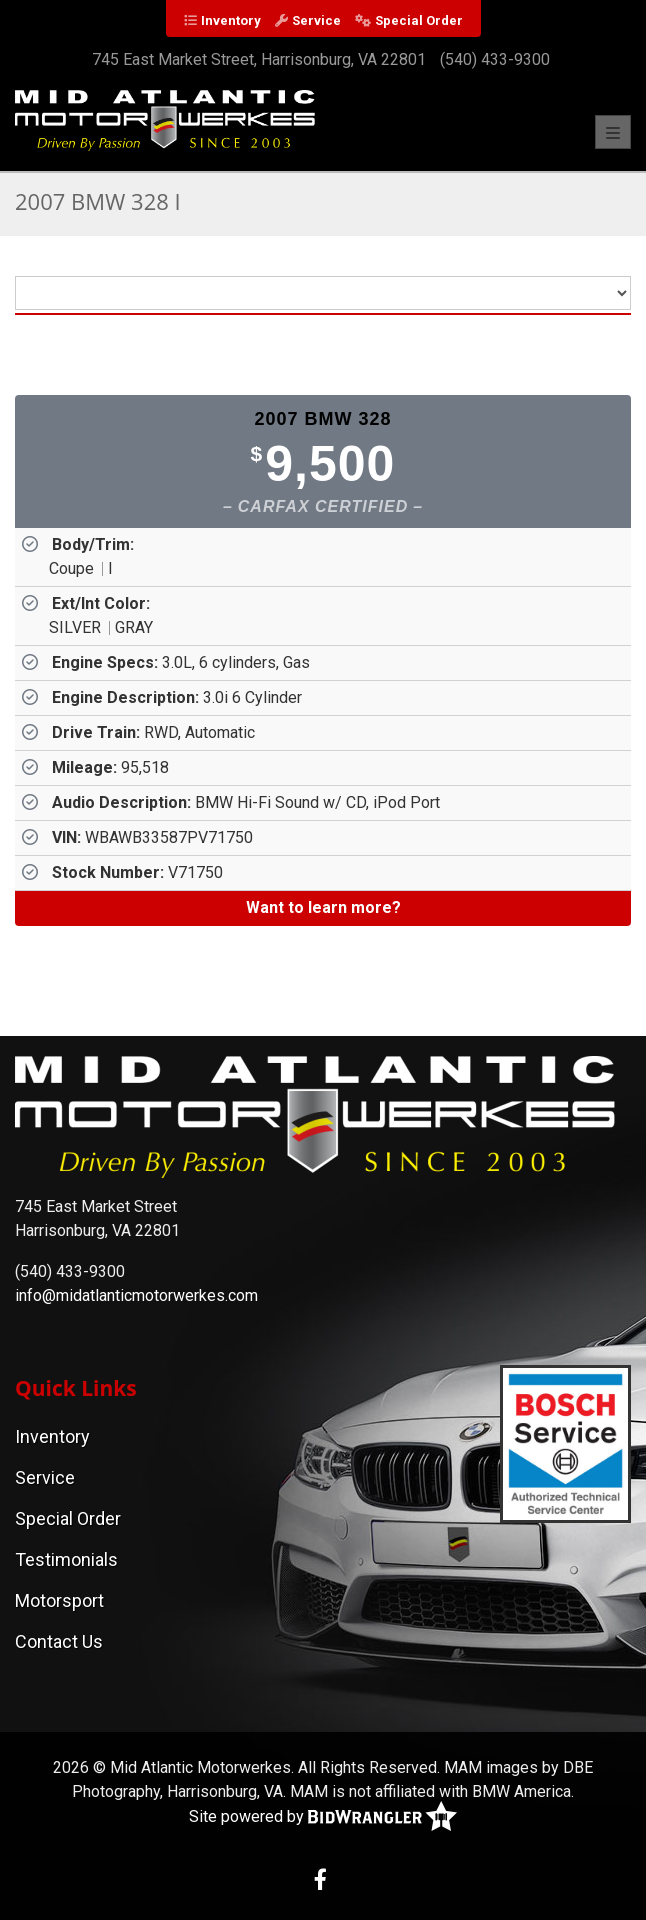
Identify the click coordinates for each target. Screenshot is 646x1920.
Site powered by (323, 1817)
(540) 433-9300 (495, 59)
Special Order (419, 20)
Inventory (231, 20)
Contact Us (59, 1641)
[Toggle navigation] (613, 132)
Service (316, 20)
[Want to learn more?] (323, 908)
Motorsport (59, 1600)
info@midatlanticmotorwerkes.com (136, 1295)
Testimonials (66, 1559)
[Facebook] (320, 1881)
